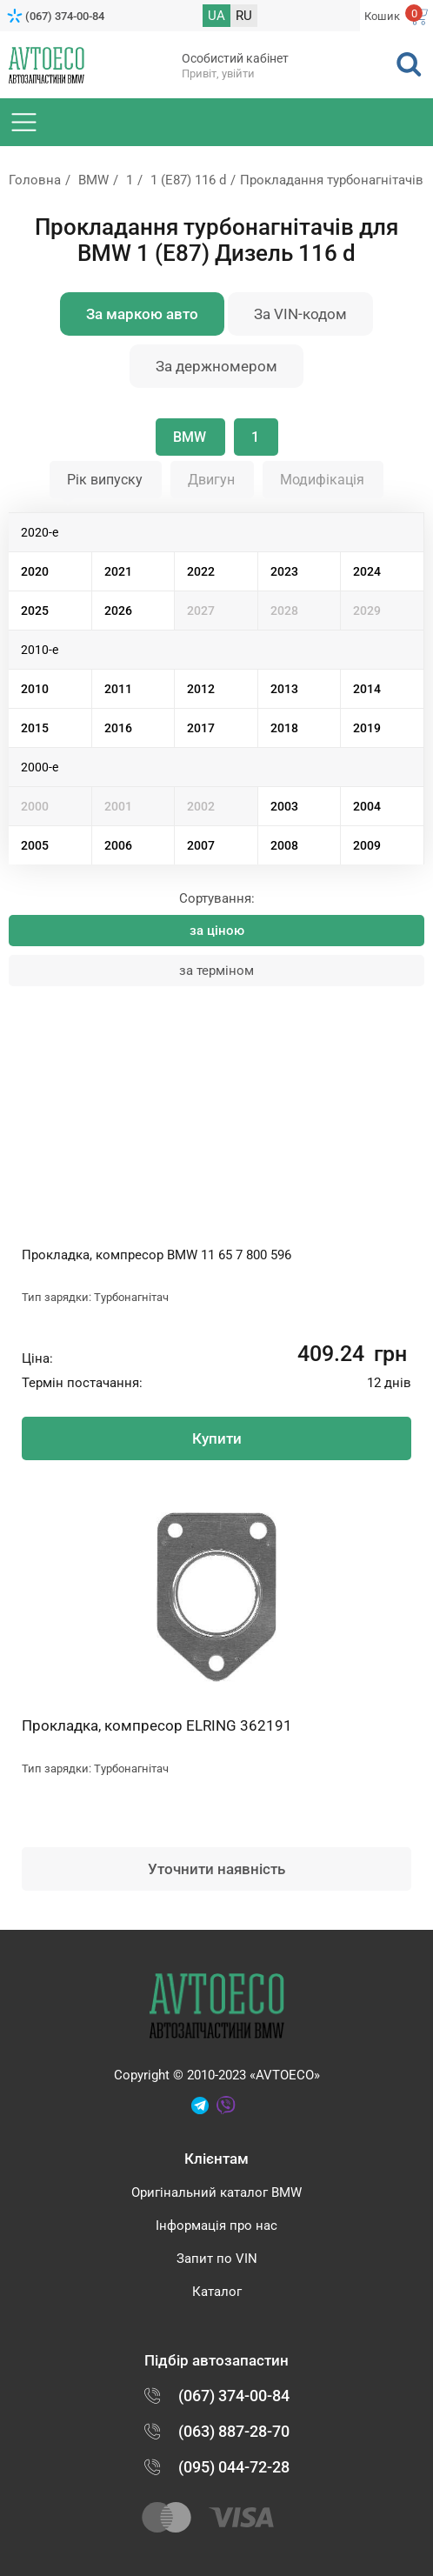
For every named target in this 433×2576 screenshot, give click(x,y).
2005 (35, 845)
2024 (367, 571)
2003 (284, 806)
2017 (201, 728)
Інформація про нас (216, 2225)
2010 (35, 689)
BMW (93, 180)
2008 (284, 845)
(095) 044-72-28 (234, 2467)
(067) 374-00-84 (64, 16)
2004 (367, 806)
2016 (118, 728)
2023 (284, 571)
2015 (35, 728)
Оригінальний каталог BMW (216, 2192)
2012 (201, 689)
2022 (201, 571)
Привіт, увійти (218, 73)
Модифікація (322, 479)
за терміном (216, 970)
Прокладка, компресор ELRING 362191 (157, 1725)
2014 (367, 689)
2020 (35, 571)
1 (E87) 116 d (188, 180)
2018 (284, 728)
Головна (35, 180)
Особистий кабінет (235, 58)
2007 (201, 845)
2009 (367, 845)
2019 (367, 728)
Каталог (217, 2291)
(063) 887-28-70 (234, 2431)
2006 (118, 845)
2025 (35, 610)
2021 (118, 571)
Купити (217, 1438)
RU (244, 15)
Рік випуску (105, 479)
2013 (284, 689)
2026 (118, 610)
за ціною (217, 930)
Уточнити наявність (216, 1869)
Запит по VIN (217, 2258)
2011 (118, 689)
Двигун (211, 479)
